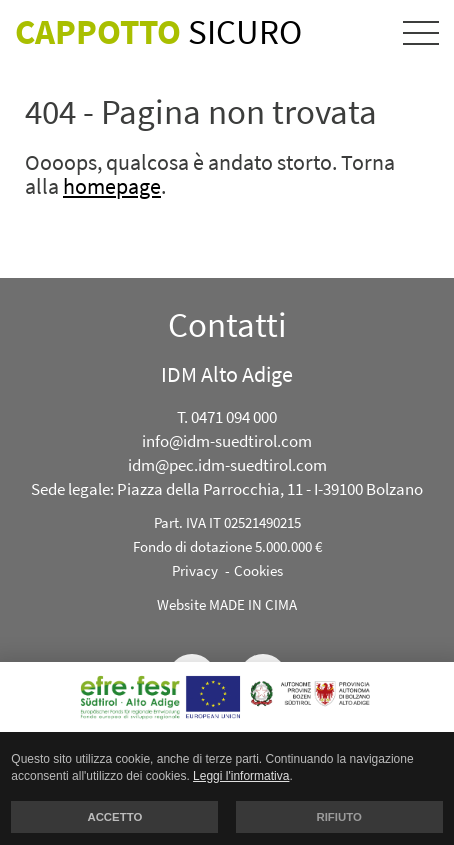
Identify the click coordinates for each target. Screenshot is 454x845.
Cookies (258, 570)
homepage (112, 186)
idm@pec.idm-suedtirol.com (227, 465)
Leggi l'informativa (241, 776)
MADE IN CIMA (253, 604)
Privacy (195, 570)
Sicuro (158, 32)
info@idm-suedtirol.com (227, 441)
